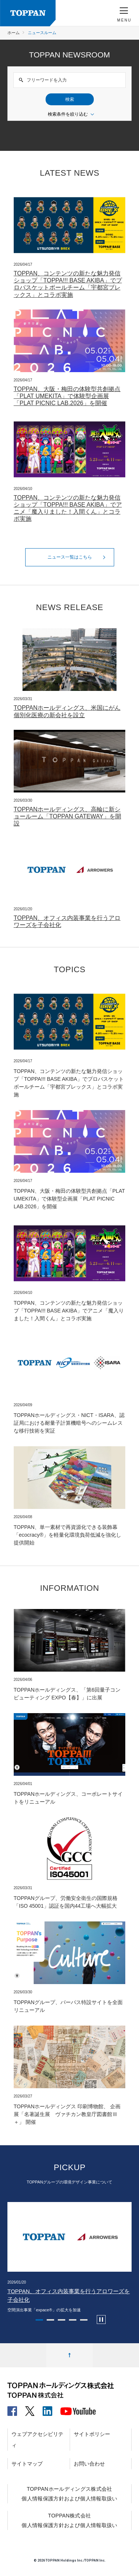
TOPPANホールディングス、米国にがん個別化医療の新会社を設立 (67, 711)
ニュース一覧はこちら (77, 557)
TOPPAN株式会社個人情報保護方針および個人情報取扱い (69, 2520)
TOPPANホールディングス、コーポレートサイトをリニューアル (68, 1798)
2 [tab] (50, 2320)
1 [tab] (39, 2320)
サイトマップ (27, 2464)
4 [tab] (72, 2320)
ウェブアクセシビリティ (37, 2439)
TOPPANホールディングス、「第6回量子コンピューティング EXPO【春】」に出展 (67, 1694)
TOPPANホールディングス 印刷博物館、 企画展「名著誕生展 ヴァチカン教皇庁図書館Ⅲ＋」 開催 (67, 2114)
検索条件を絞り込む (72, 114)
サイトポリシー (92, 2434)
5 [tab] (83, 2320)
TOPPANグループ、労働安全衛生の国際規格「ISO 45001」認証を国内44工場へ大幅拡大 (66, 1902)
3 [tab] (61, 2320)
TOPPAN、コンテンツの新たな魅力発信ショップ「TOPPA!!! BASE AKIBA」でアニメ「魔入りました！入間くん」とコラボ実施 (68, 508)
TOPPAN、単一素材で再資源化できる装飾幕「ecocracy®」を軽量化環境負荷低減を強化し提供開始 (67, 1535)
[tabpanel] (69, 2258)
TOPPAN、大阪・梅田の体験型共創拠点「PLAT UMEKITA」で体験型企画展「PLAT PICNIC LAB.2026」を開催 (67, 396)
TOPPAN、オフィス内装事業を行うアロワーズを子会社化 (67, 921)
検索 (69, 99)
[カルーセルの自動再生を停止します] (101, 2320)
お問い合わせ (89, 2464)
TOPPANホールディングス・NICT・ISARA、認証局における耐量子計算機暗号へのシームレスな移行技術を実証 (69, 1423)
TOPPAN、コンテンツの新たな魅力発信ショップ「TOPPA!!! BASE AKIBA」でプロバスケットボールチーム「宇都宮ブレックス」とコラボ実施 (68, 284)
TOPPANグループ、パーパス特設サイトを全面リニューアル (68, 2006)
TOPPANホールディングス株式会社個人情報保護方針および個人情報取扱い (69, 2493)
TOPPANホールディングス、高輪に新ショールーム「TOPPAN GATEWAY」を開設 (67, 816)
